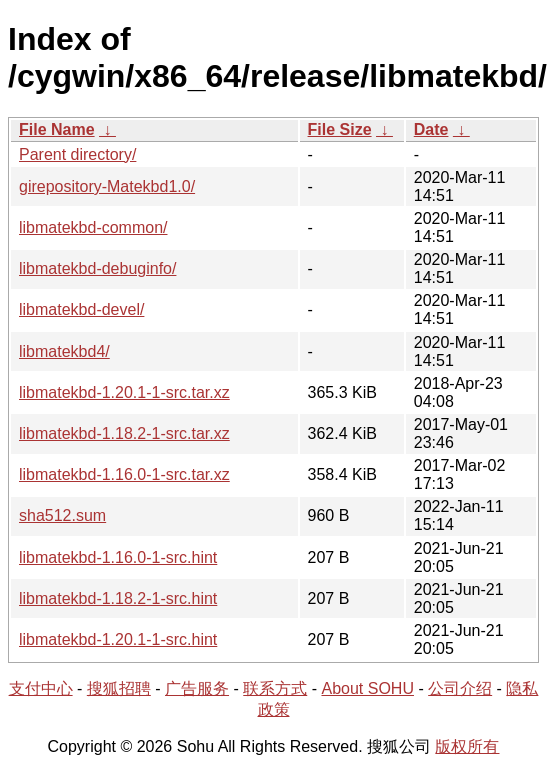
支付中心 (41, 688)
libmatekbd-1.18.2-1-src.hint (118, 598)
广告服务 (197, 688)
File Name (57, 129)
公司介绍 (460, 688)
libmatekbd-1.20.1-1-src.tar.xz (124, 392)
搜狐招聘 (119, 688)
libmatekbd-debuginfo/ (97, 268)
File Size (340, 129)
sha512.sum (62, 515)
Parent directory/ (77, 154)
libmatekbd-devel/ (81, 309)
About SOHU (367, 688)
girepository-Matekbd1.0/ (107, 186)
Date (431, 129)
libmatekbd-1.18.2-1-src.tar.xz (124, 433)
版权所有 (467, 746)
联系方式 (275, 688)
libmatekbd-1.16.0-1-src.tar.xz (124, 474)
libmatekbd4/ (64, 351)
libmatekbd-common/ (93, 227)
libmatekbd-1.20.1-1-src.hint (118, 639)
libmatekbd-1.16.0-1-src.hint (118, 557)
